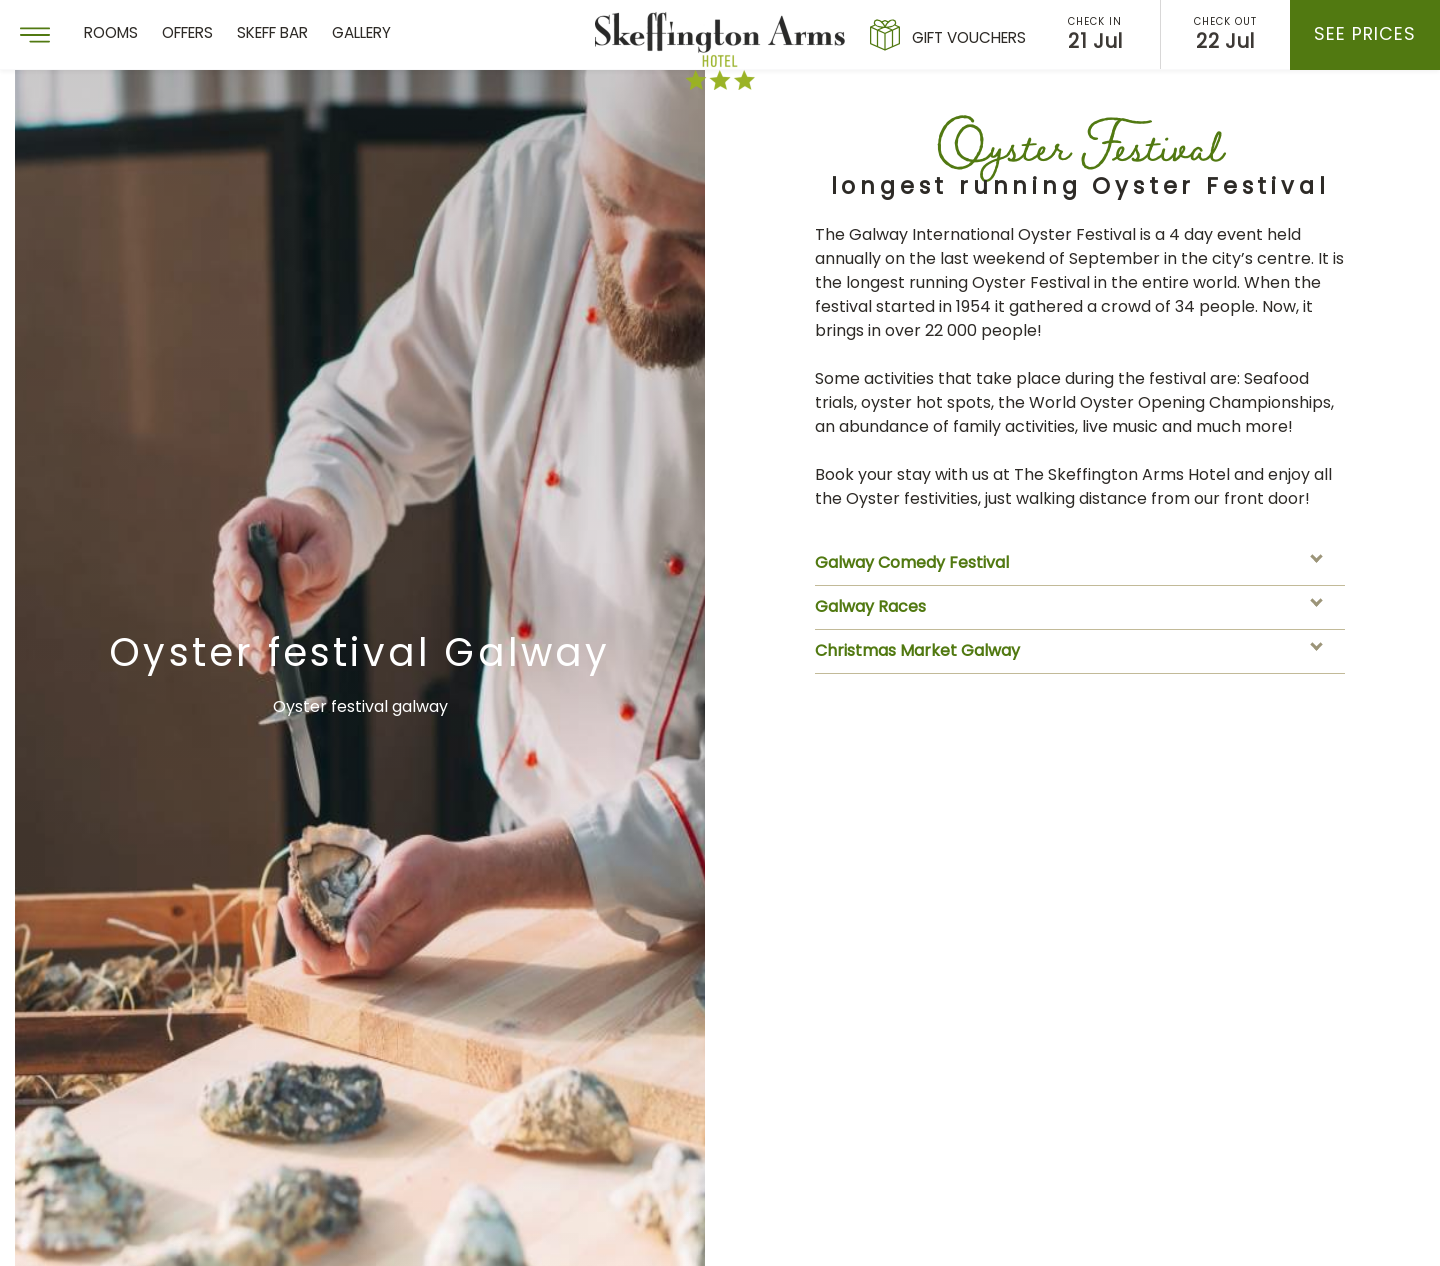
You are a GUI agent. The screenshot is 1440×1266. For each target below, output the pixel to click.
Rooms (111, 34)
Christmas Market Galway (1075, 652)
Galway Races (1075, 608)
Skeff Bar (272, 34)
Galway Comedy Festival (1075, 564)
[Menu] (35, 35)
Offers (187, 34)
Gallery (361, 34)
